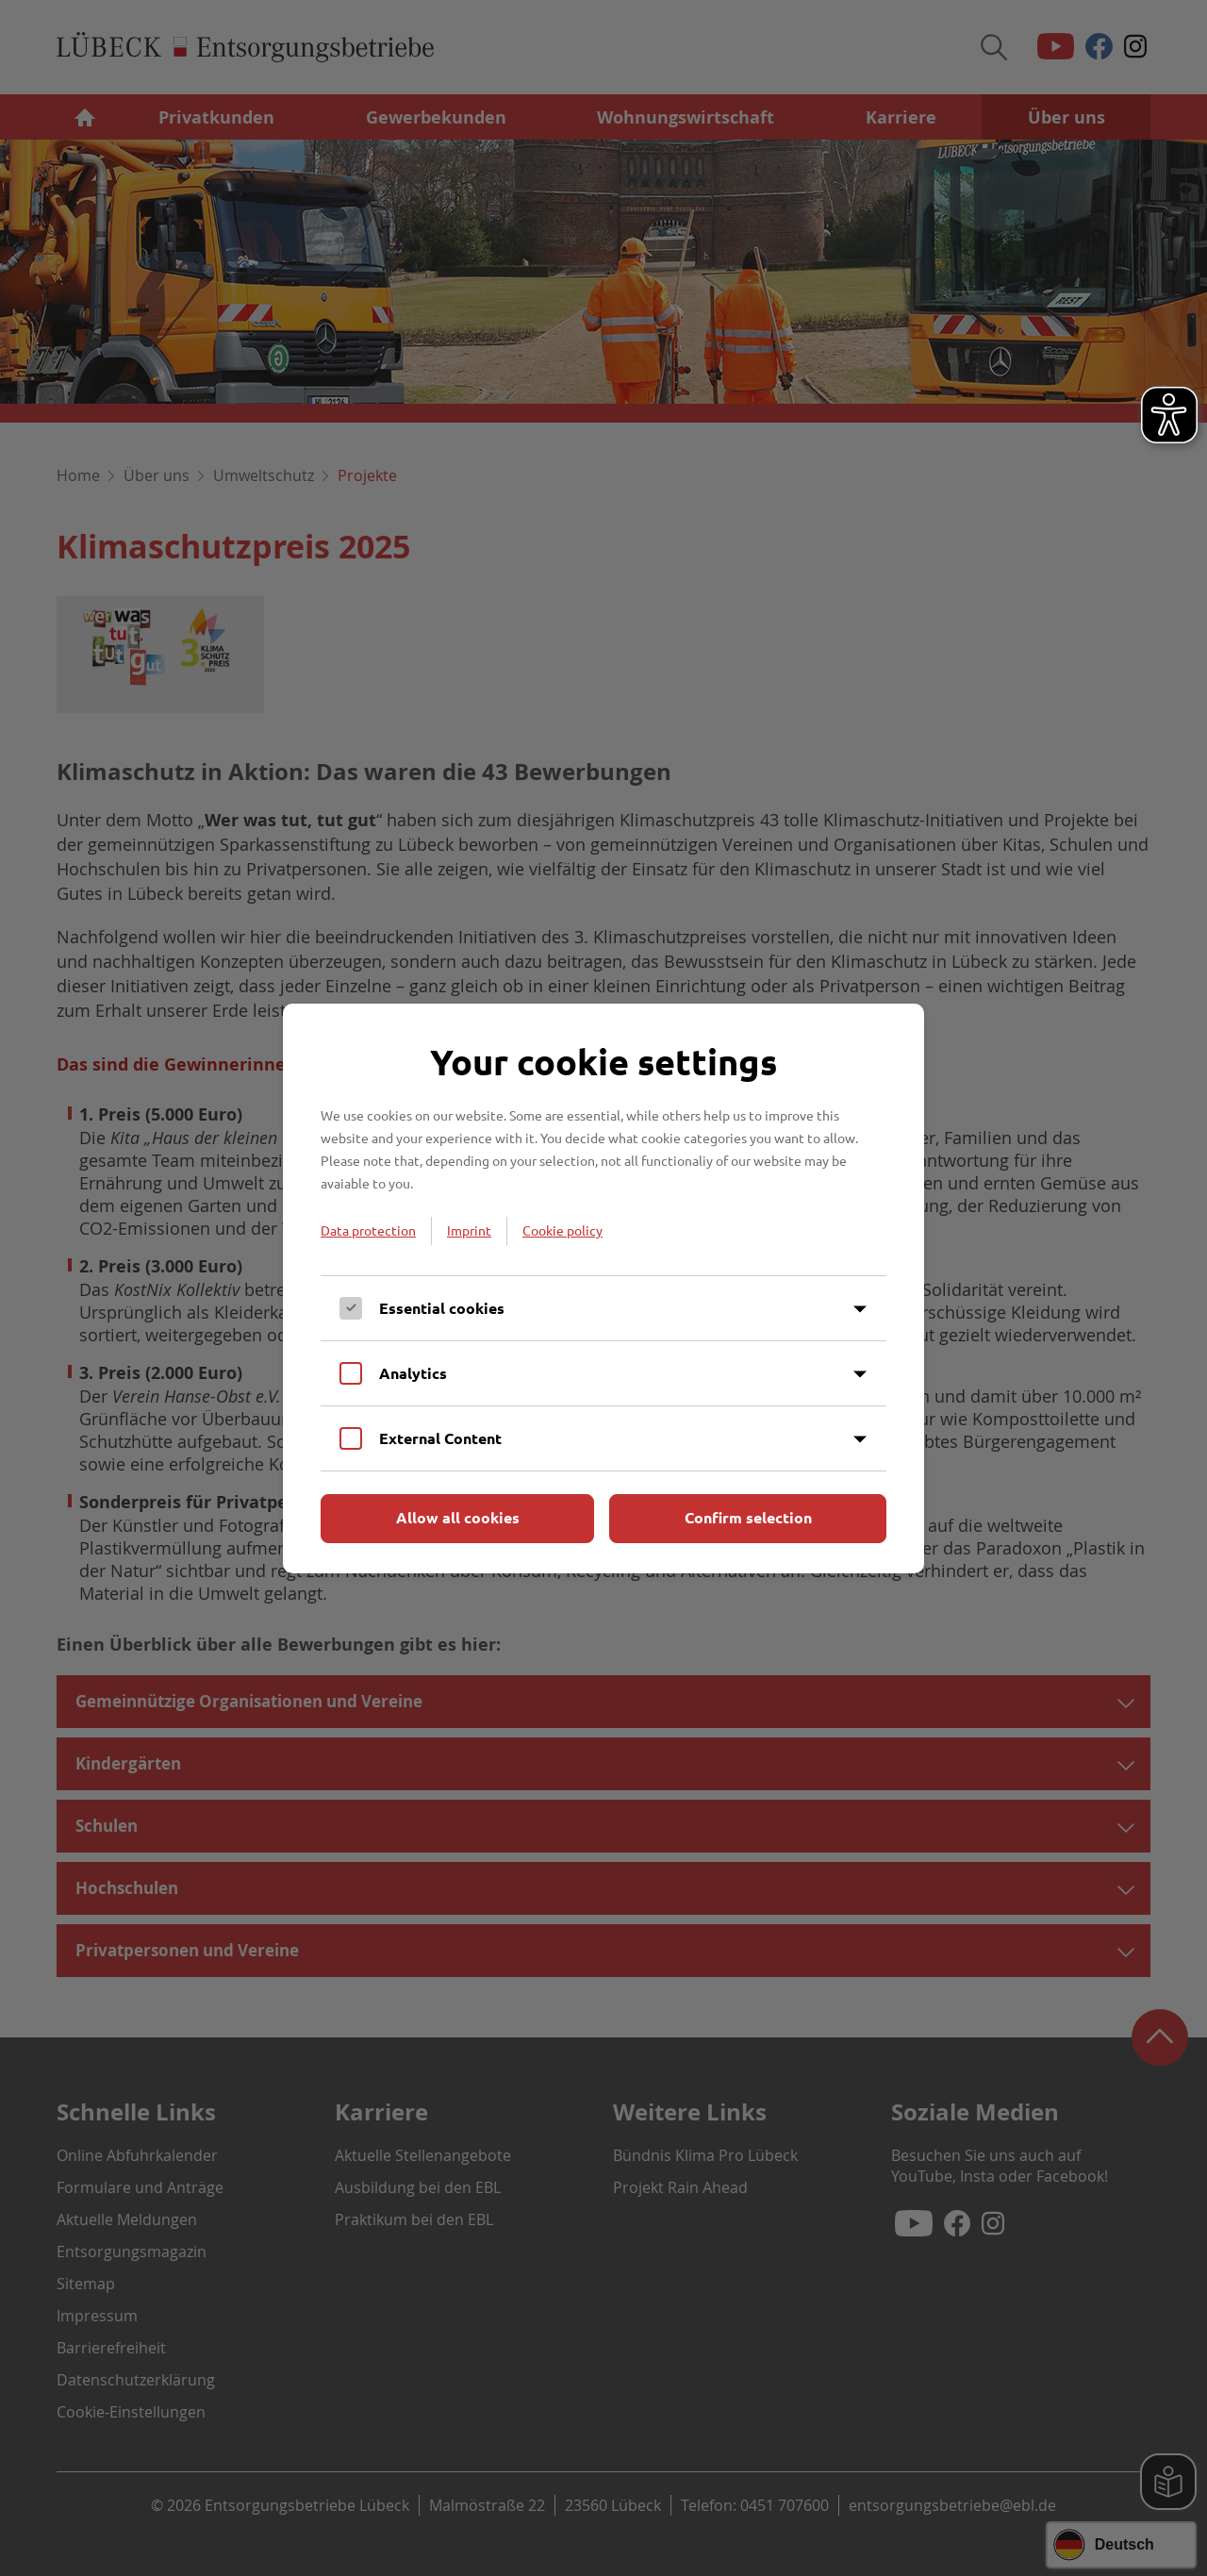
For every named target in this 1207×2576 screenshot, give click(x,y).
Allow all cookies (458, 1517)
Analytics (413, 1373)
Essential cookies (441, 1308)
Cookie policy (562, 1230)
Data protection (368, 1230)
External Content (440, 1438)
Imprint (469, 1230)
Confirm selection (748, 1517)
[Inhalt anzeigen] (860, 1309)
